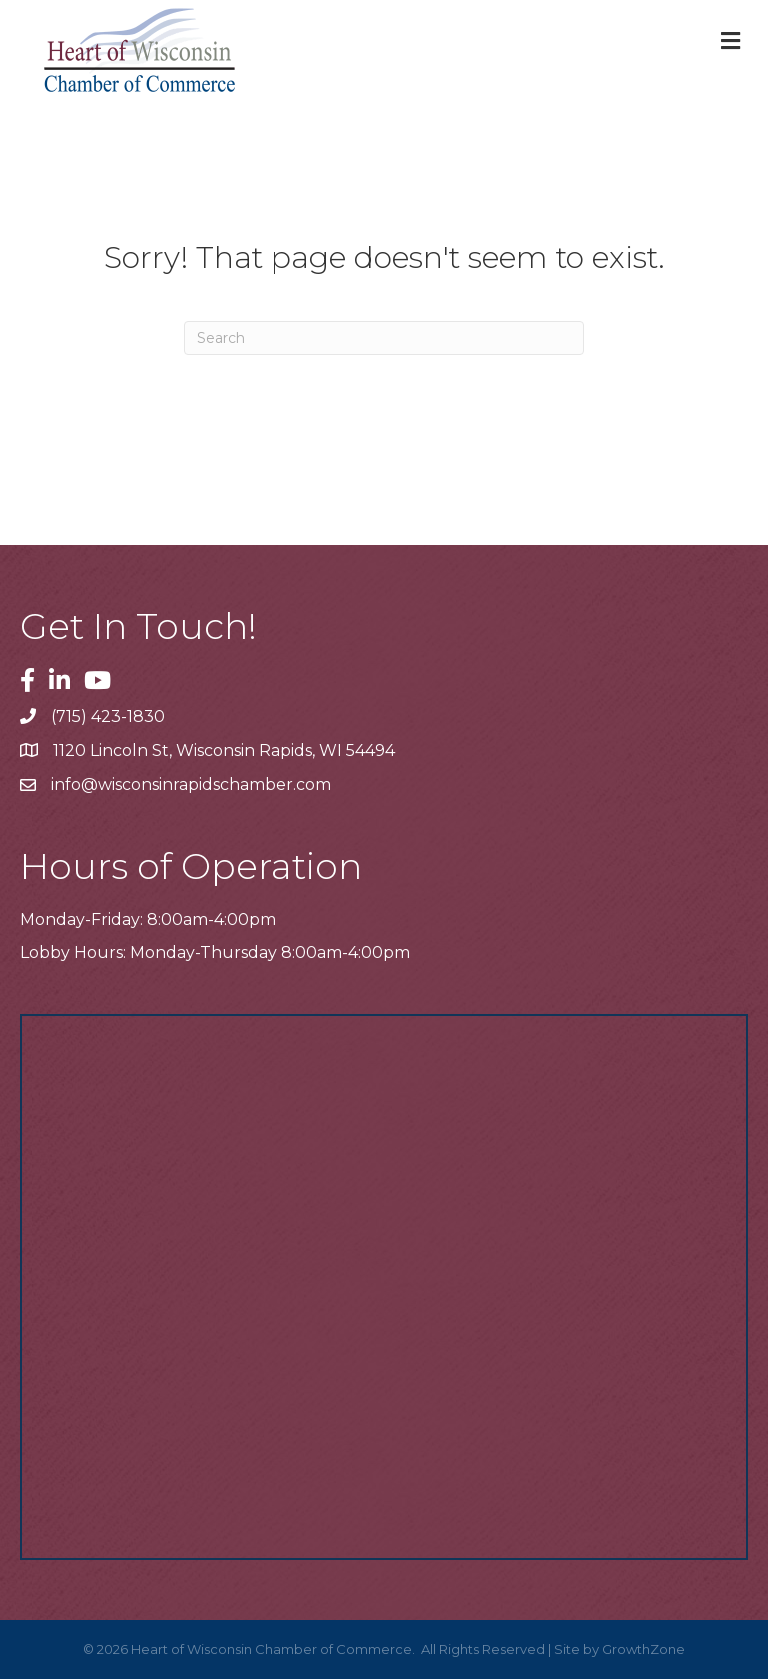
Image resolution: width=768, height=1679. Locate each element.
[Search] (384, 338)
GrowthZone (643, 1649)
